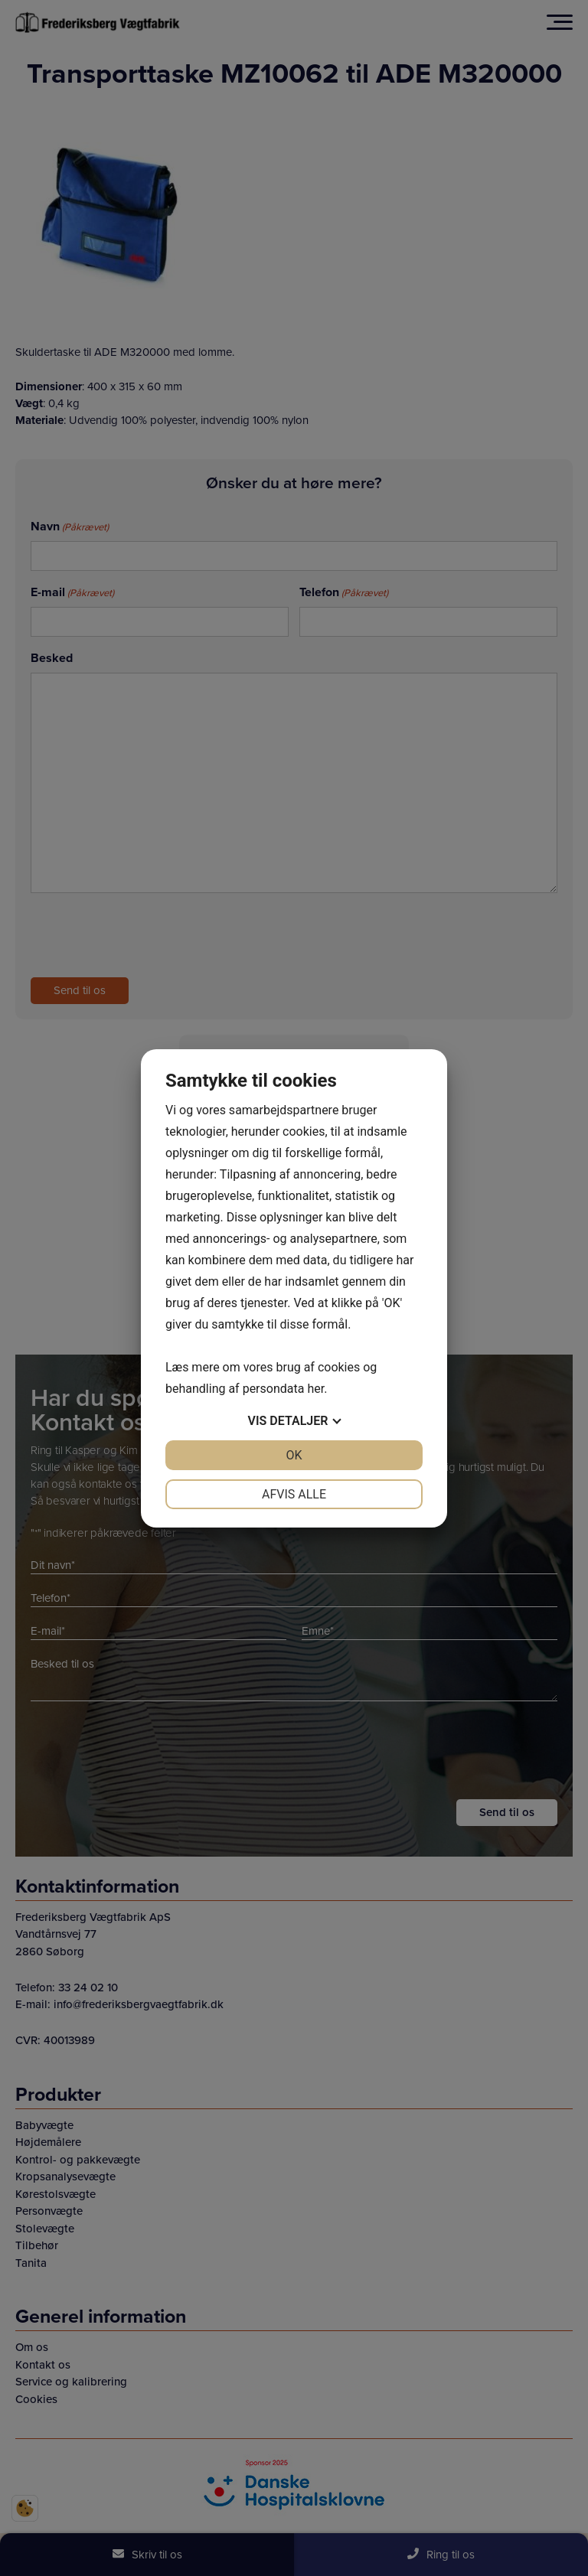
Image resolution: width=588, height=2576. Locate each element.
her (315, 1388)
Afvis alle (294, 1494)
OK (294, 1455)
